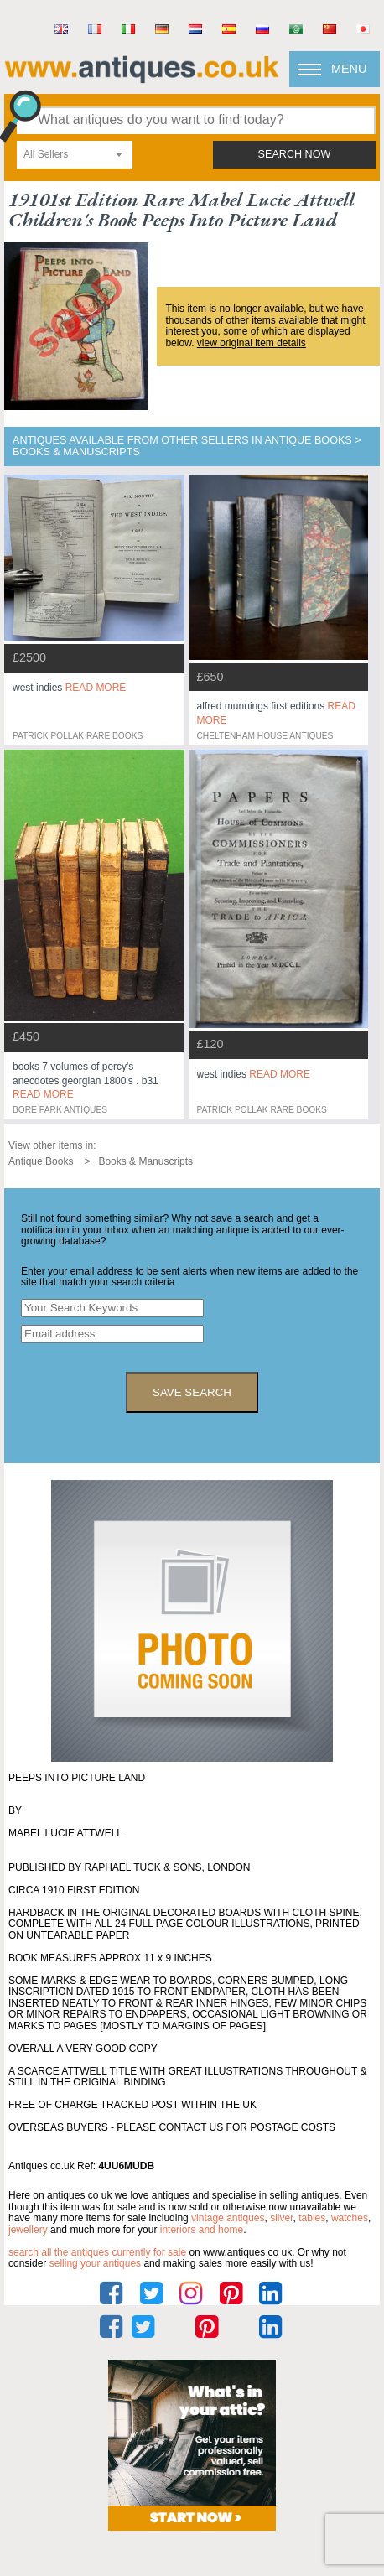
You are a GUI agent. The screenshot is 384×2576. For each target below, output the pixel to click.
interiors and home (201, 2230)
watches (349, 2218)
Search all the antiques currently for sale (97, 2252)
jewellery (28, 2230)
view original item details (251, 343)
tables (311, 2218)
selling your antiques (95, 2263)
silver (281, 2218)
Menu (348, 68)
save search (192, 1392)
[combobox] (74, 155)
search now (294, 154)
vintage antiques (227, 2218)
